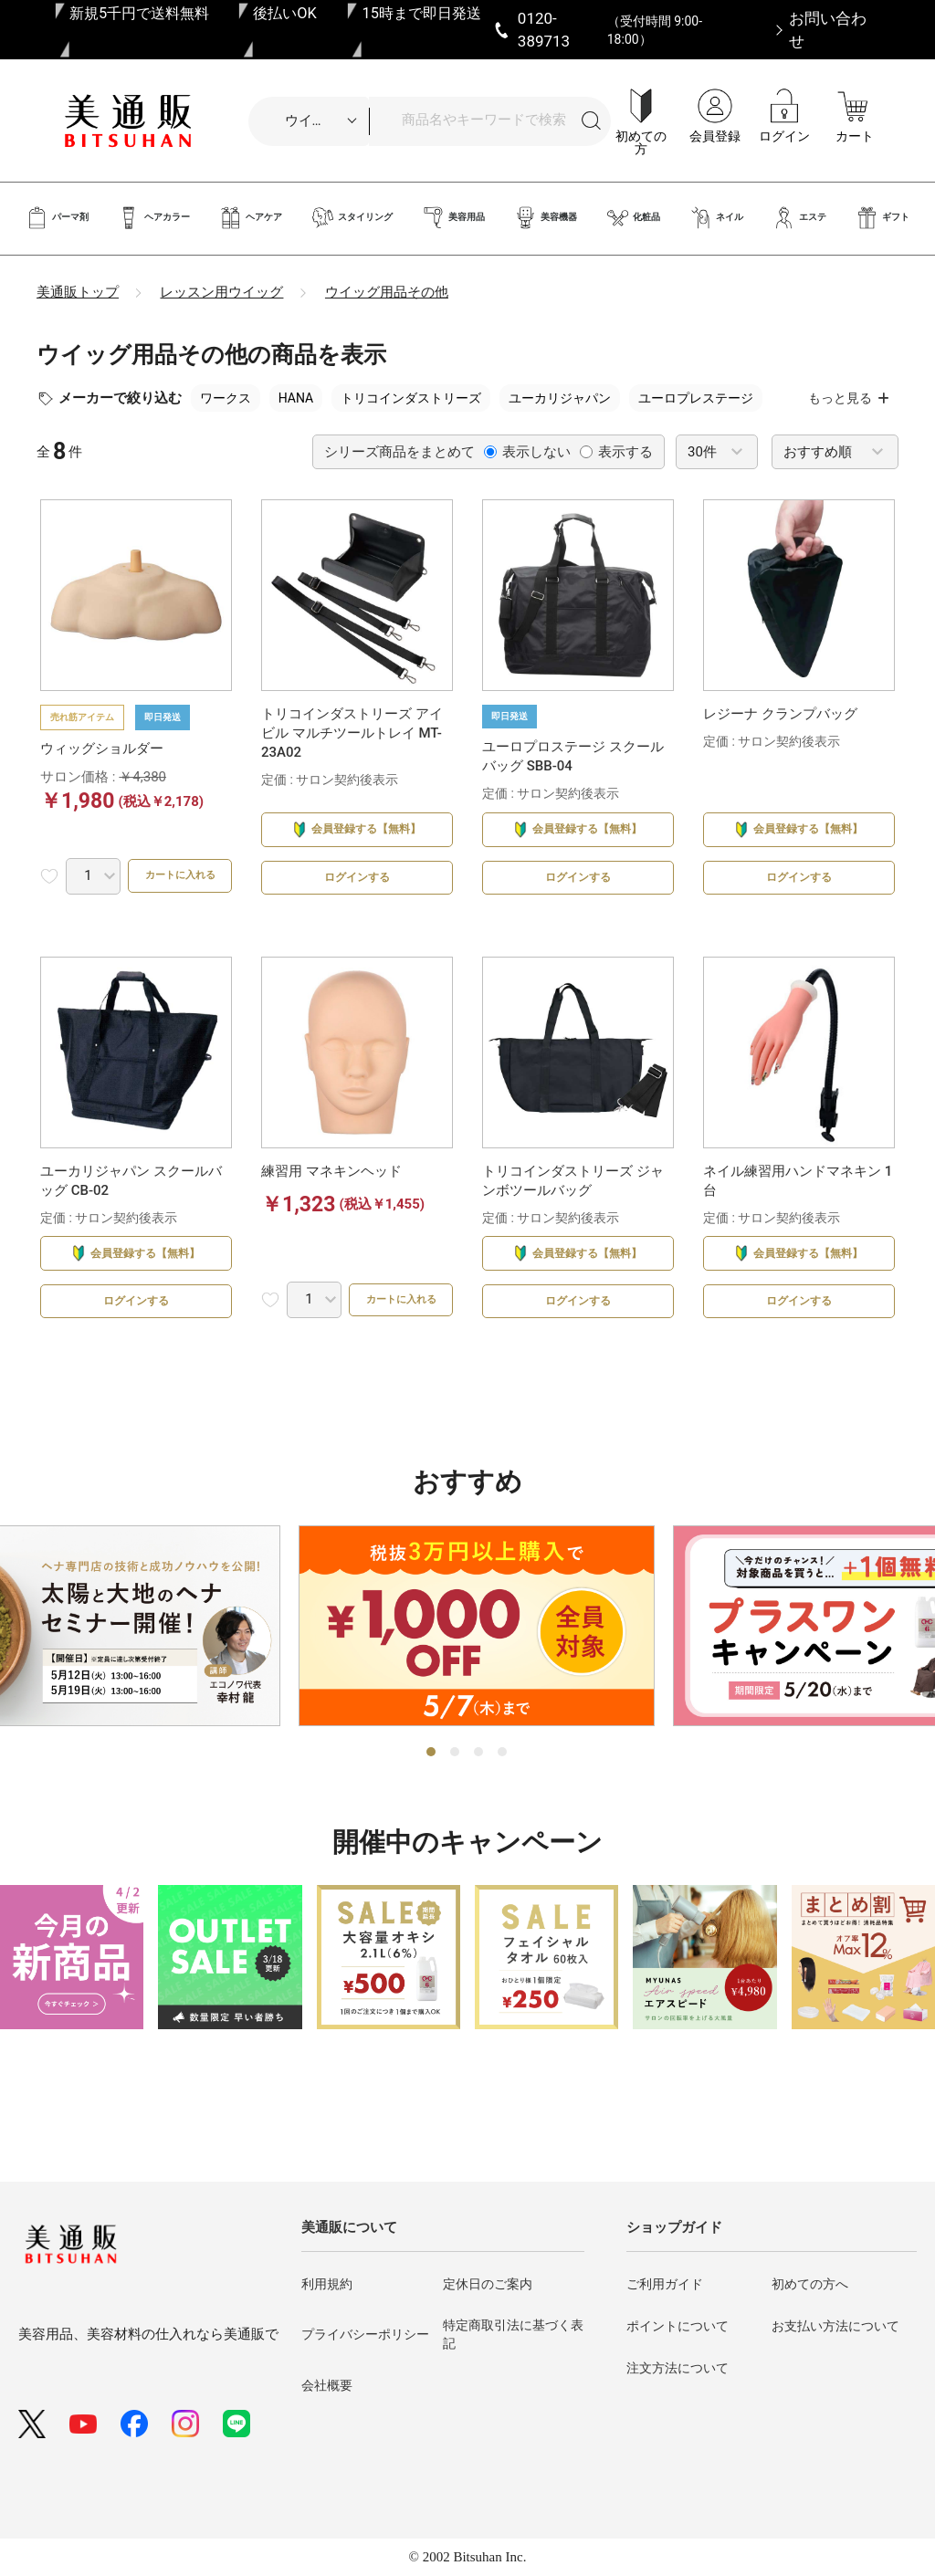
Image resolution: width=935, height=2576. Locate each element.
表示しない (527, 452)
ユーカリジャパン (560, 398)
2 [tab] (455, 1800)
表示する (616, 452)
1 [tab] (431, 1800)
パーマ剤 (57, 217)
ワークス (225, 398)
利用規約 (326, 2284)
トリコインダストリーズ (411, 398)
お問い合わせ (828, 29)
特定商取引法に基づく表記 (513, 2334)
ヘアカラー (154, 217)
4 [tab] (503, 1800)
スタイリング (352, 217)
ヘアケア (250, 217)
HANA (296, 398)
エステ (799, 217)
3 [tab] (479, 1800)
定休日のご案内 (487, 2284)
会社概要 (326, 2385)
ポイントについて (677, 2326)
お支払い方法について (835, 2326)
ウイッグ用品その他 (386, 292)
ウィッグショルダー (101, 748)
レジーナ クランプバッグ (780, 714)
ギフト (882, 217)
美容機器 (545, 217)
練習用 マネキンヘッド (331, 1195)
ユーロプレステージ (695, 398)
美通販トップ (78, 292)
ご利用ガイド (664, 2284)
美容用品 (453, 217)
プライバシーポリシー (365, 2335)
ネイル (716, 217)
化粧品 (633, 217)
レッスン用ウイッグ (221, 292)
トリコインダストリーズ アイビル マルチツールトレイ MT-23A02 (352, 733)
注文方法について (677, 2368)
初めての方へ (810, 2284)
